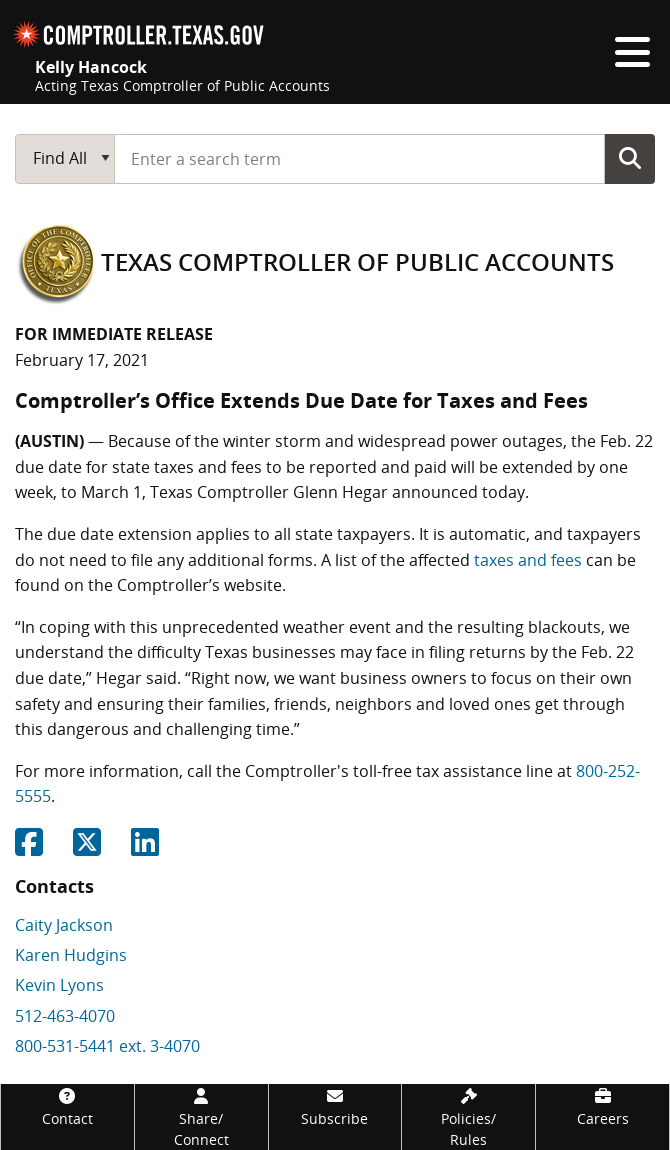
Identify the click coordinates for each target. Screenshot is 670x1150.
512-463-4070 (65, 1016)
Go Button (630, 158)
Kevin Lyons (59, 985)
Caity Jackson (64, 925)
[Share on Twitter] (87, 848)
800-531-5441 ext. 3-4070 (107, 1046)
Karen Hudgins (71, 955)
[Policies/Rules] (468, 1117)
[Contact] (67, 1106)
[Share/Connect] (201, 1117)
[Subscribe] (335, 1106)
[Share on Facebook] (29, 848)
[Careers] (602, 1106)
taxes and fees (528, 560)
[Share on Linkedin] (145, 848)
